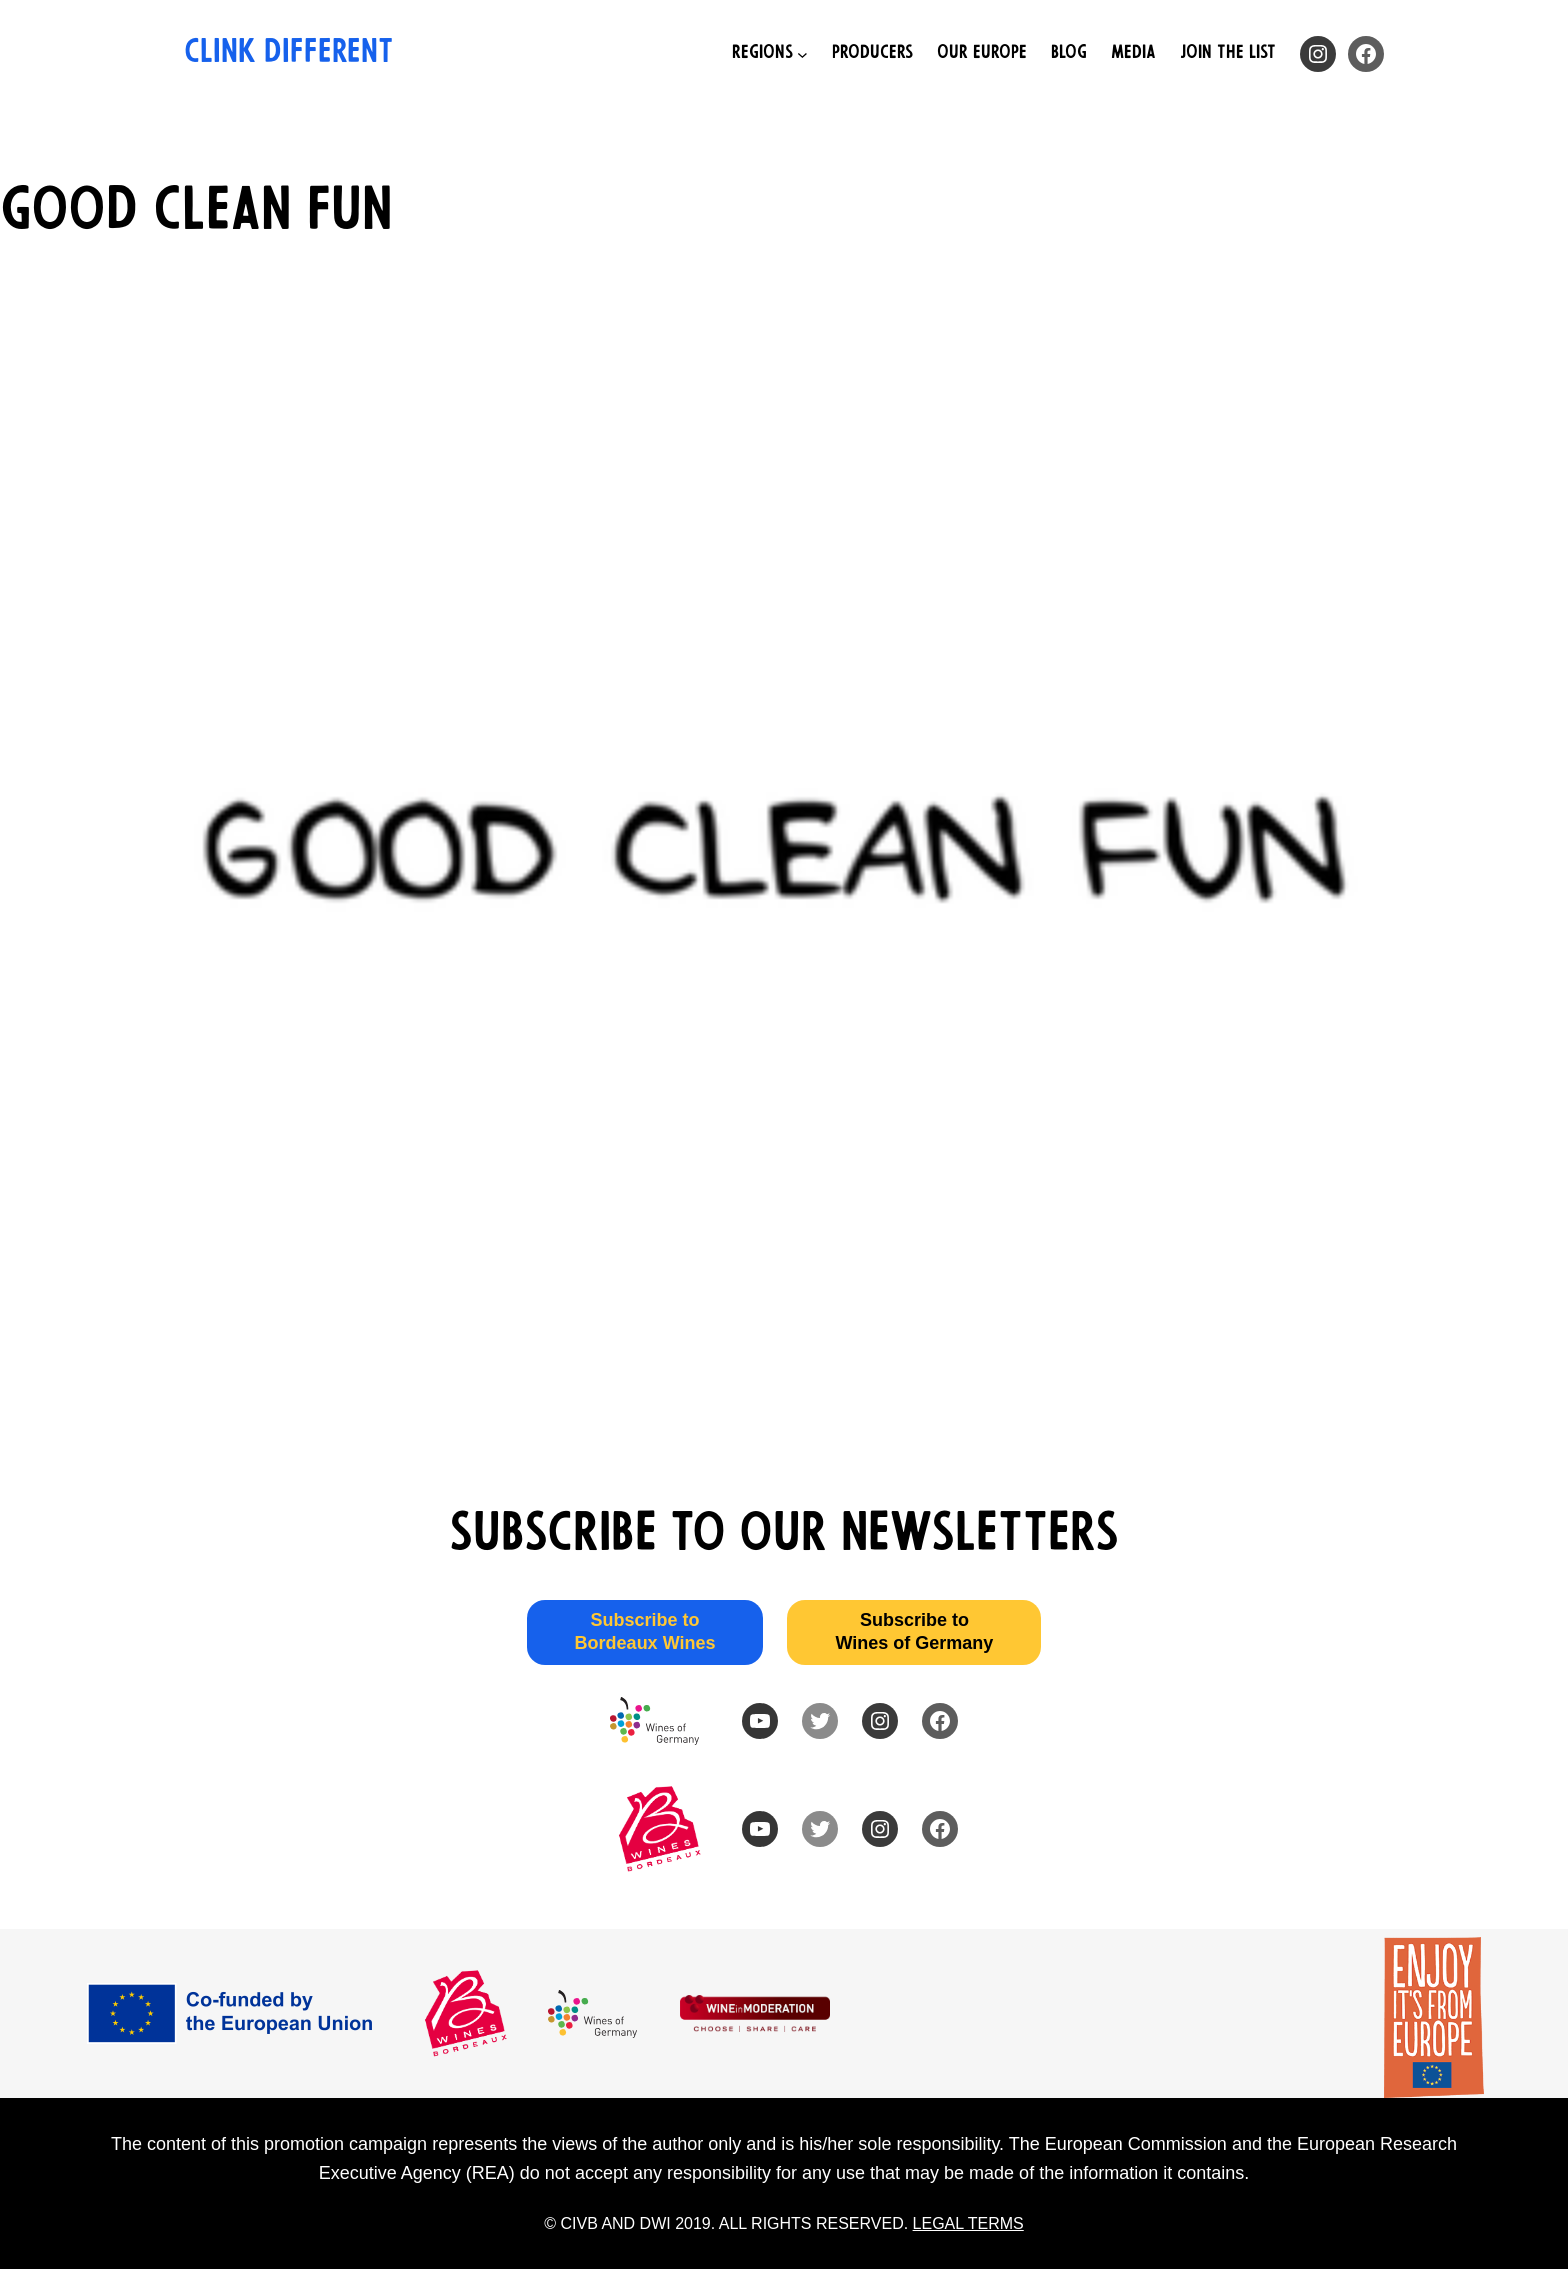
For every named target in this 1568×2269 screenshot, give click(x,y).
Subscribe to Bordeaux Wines (645, 1631)
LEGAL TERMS (968, 2223)
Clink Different (288, 54)
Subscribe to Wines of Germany (914, 1631)
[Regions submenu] (770, 54)
